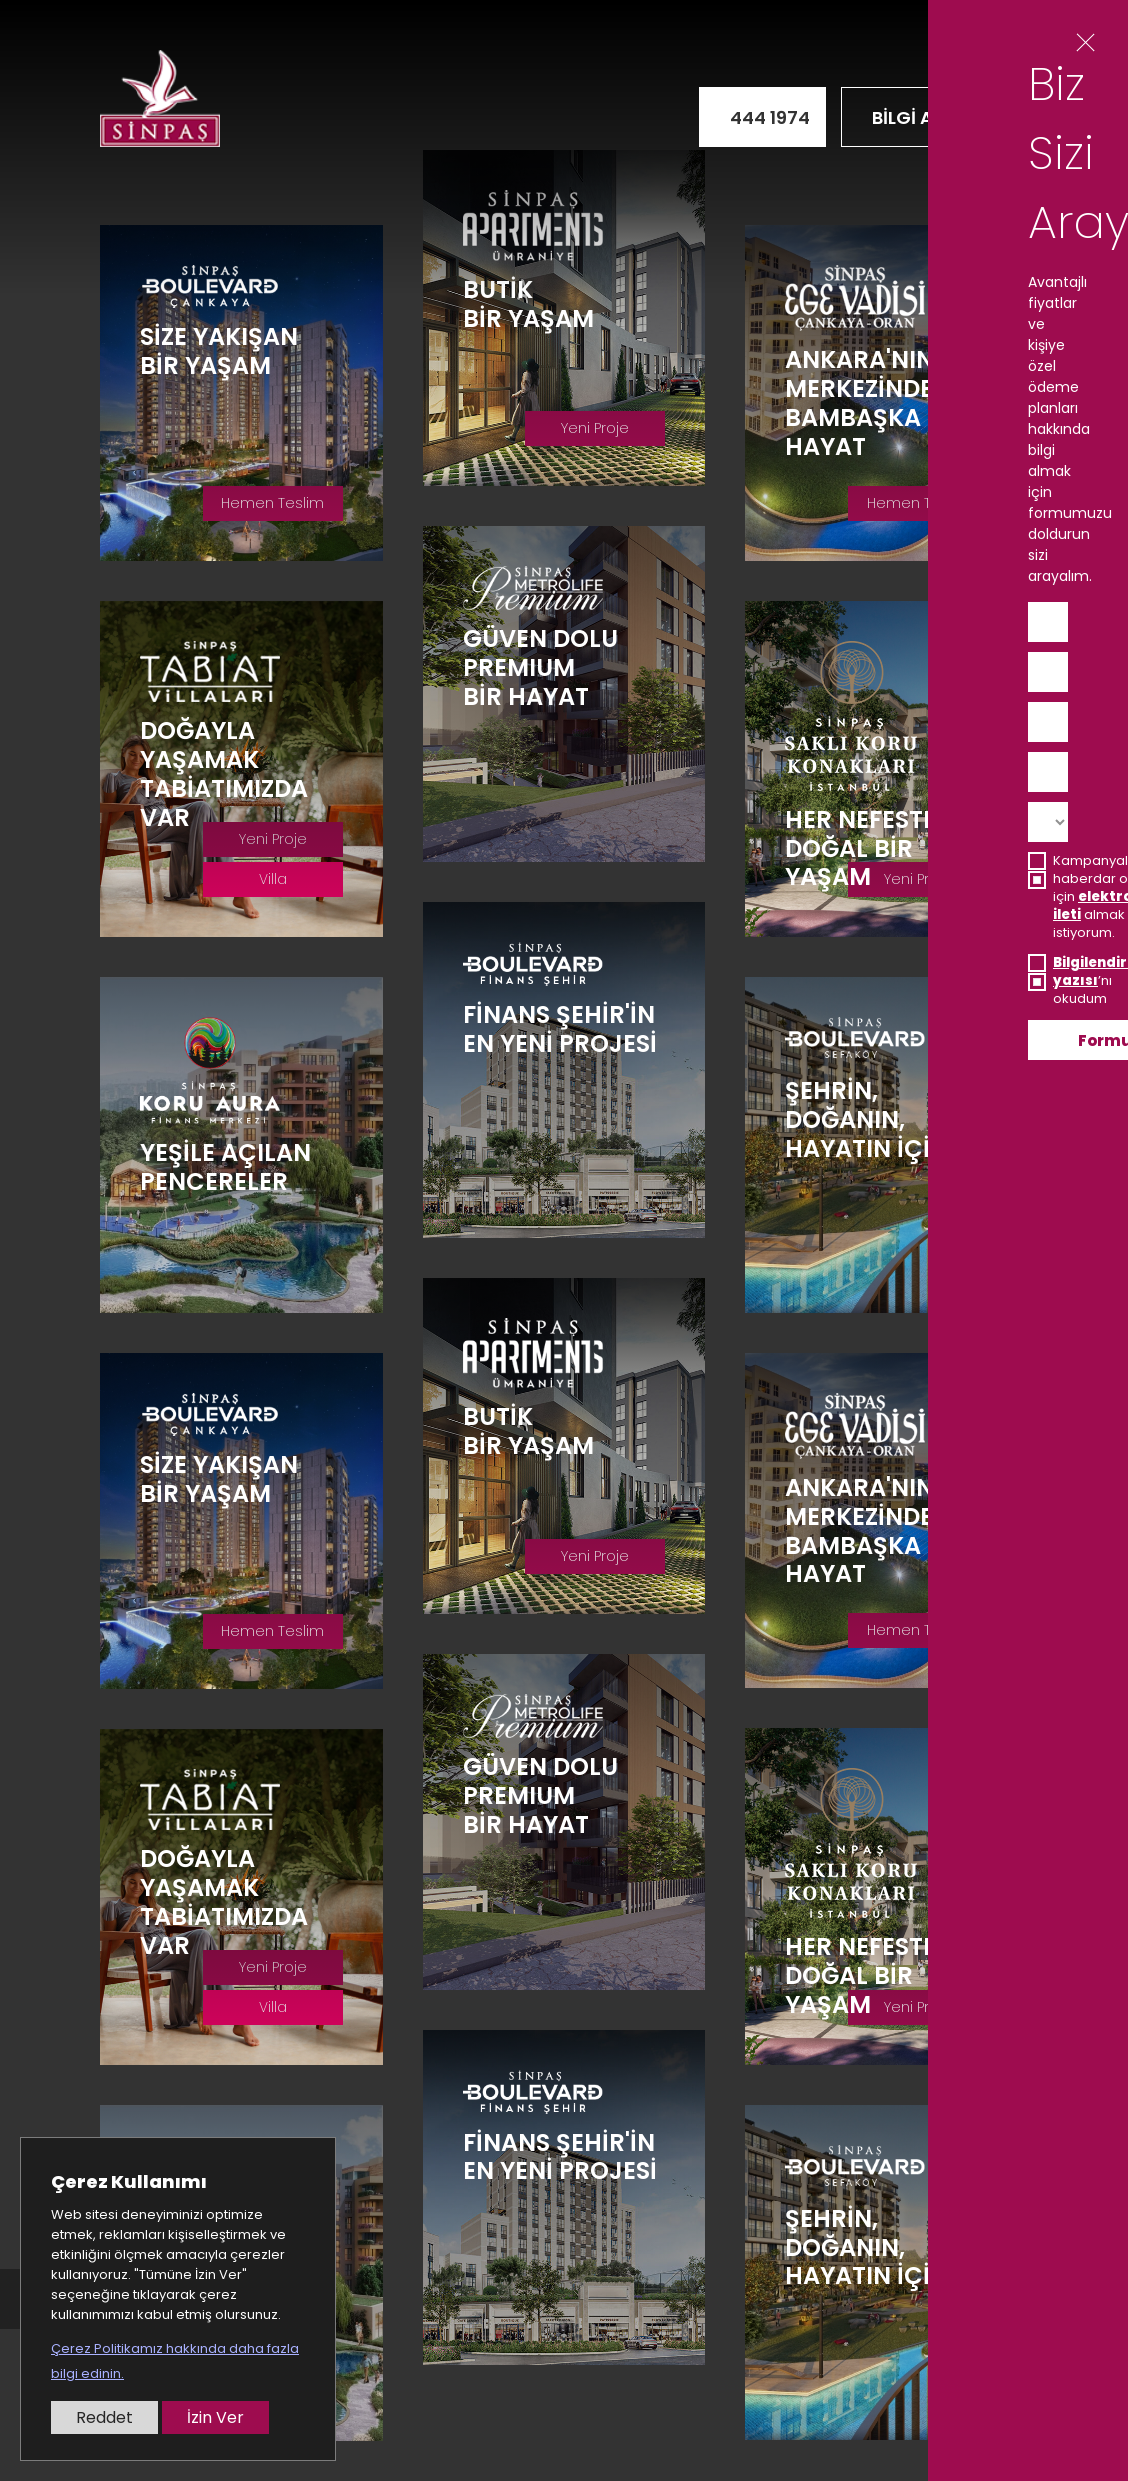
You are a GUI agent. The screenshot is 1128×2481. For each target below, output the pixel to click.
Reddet (104, 2417)
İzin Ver (215, 2417)
